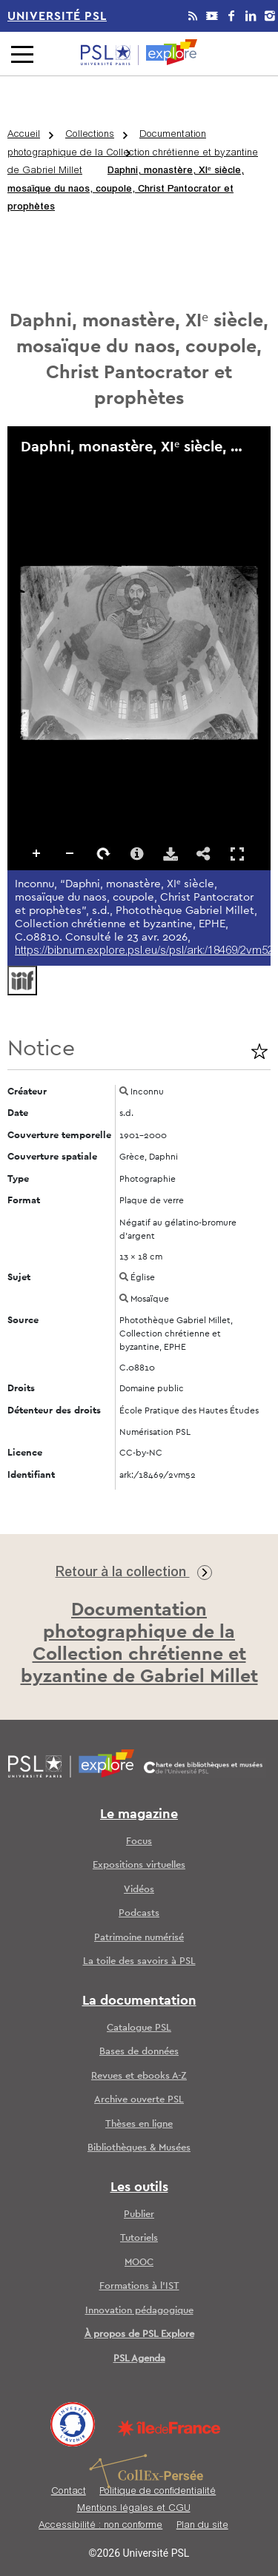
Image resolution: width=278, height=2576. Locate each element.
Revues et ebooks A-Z (139, 2076)
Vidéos (139, 1889)
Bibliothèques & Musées (139, 2148)
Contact (68, 2492)
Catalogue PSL (139, 2028)
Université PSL (57, 16)
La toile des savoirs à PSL (139, 1961)
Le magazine (139, 1814)
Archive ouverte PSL (139, 2100)
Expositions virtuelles (139, 1865)
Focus (139, 1841)
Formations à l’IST (139, 2286)
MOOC (139, 2262)
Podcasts (139, 1913)
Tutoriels (139, 2238)
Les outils (139, 2187)
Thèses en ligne (139, 2124)
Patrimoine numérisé (139, 1938)
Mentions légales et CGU (134, 2509)
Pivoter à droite (104, 854)
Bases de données (139, 2052)
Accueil (23, 135)
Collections (89, 135)
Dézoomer (70, 854)
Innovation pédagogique (139, 2311)
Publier (139, 2214)
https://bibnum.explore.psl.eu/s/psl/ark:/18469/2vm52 (144, 951)
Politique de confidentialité (157, 2492)
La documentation (139, 2001)
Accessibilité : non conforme (100, 2526)
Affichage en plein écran (237, 853)
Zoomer (37, 854)
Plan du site (202, 2526)
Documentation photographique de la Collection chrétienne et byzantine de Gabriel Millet (132, 153)
